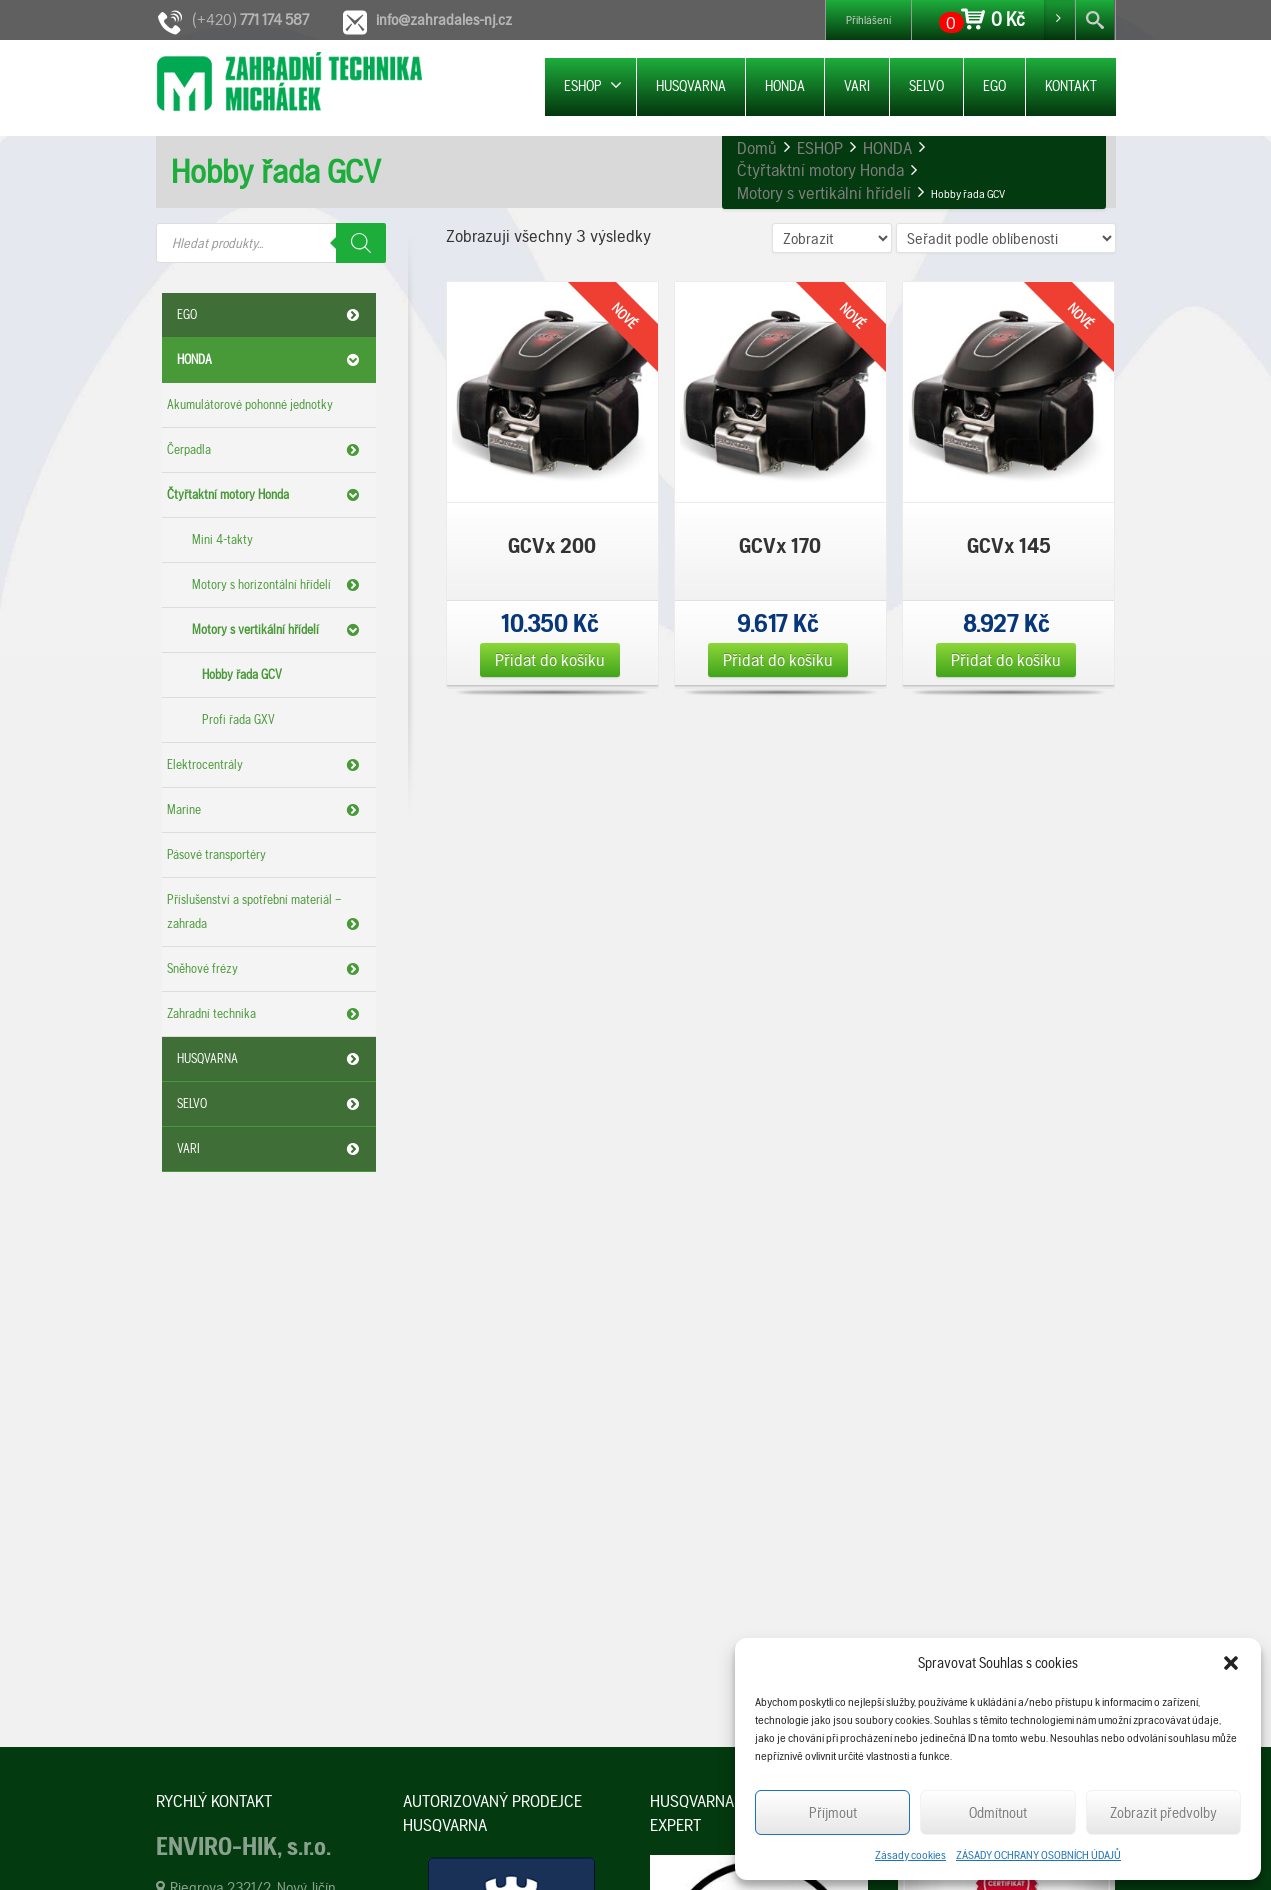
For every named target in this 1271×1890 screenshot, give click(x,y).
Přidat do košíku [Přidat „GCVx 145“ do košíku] (1006, 659)
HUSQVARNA (691, 86)
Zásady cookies (910, 1855)
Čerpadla (266, 450)
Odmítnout (998, 1813)
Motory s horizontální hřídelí (279, 585)
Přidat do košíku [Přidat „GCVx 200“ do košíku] (550, 659)
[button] (1231, 1663)
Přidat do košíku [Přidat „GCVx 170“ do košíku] (778, 659)
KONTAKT (1071, 86)
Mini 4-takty (222, 539)
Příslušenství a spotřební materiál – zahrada (266, 914)
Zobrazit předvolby (1163, 1813)
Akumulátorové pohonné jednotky (250, 404)
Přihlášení (868, 20)
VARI (857, 86)
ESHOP (593, 85)
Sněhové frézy (266, 969)
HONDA (785, 86)
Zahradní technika (266, 1014)
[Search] (361, 243)
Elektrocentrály (266, 765)
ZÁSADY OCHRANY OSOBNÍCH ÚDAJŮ (1038, 1855)
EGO (994, 86)
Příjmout (833, 1813)
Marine (266, 810)
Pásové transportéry (216, 854)
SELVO (926, 86)
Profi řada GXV (238, 719)
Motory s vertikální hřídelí (279, 630)
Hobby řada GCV (242, 674)
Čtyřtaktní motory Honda (266, 495)
